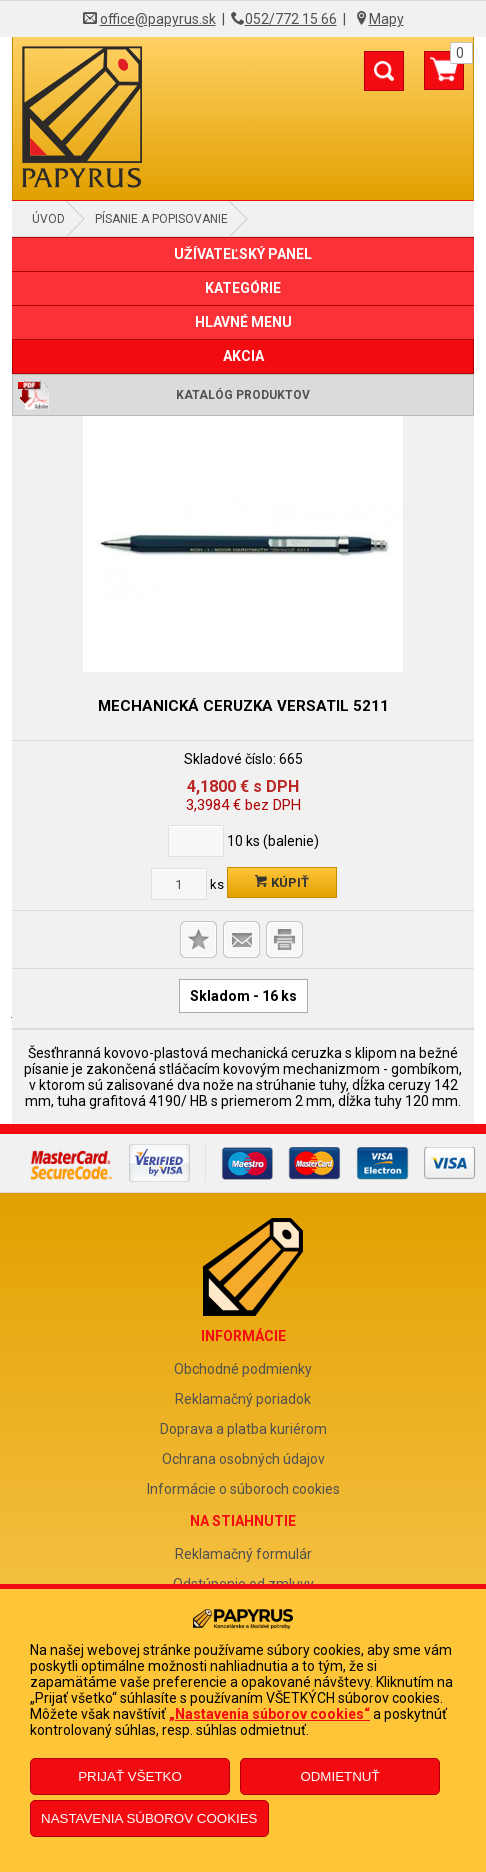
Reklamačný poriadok (243, 1399)
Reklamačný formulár (243, 1554)
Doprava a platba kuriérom (243, 1429)
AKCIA (243, 356)
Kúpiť (282, 882)
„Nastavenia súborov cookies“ (269, 1714)
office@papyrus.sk (158, 19)
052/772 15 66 (291, 19)
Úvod (48, 219)
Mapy (386, 19)
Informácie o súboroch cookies (243, 1489)
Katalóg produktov (243, 395)
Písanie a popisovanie (161, 219)
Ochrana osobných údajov (243, 1459)
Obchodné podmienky (243, 1369)
